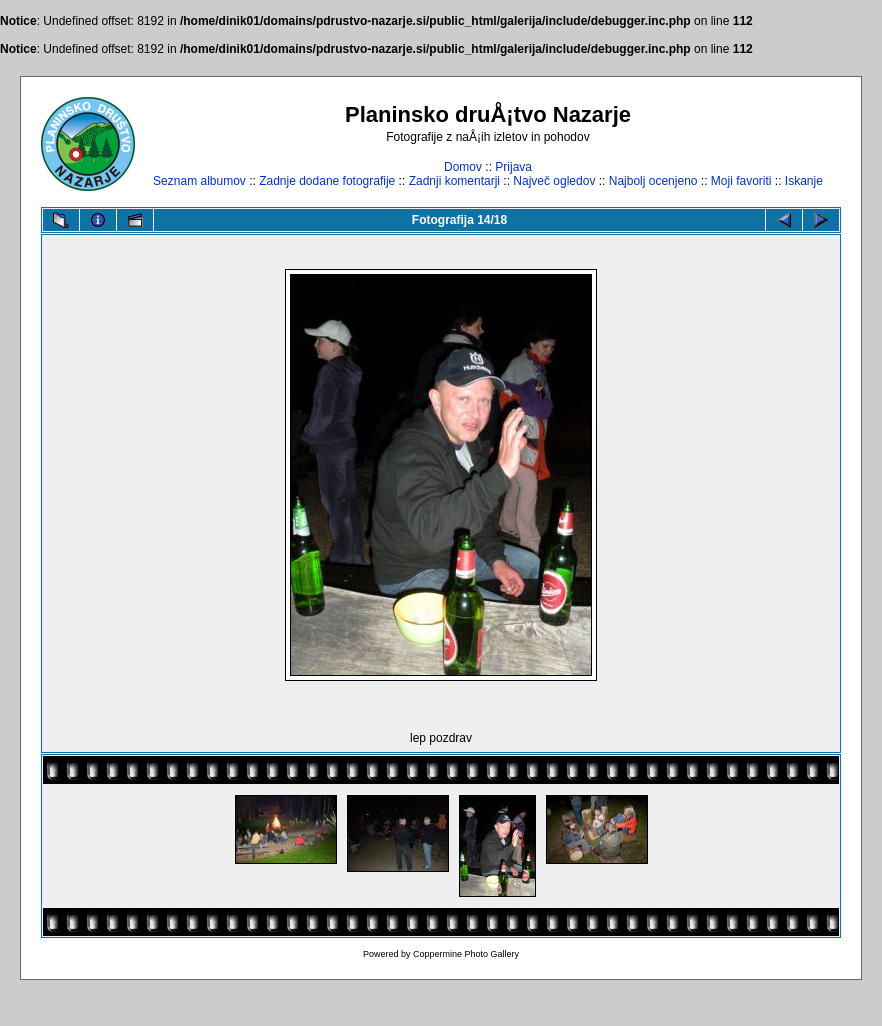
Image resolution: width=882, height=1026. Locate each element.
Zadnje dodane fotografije (327, 181)
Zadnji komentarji (454, 181)
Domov (463, 167)
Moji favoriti (741, 181)
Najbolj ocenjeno (653, 181)
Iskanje (804, 181)
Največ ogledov (554, 181)
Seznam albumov (199, 181)
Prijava (513, 167)
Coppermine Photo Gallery (466, 954)
